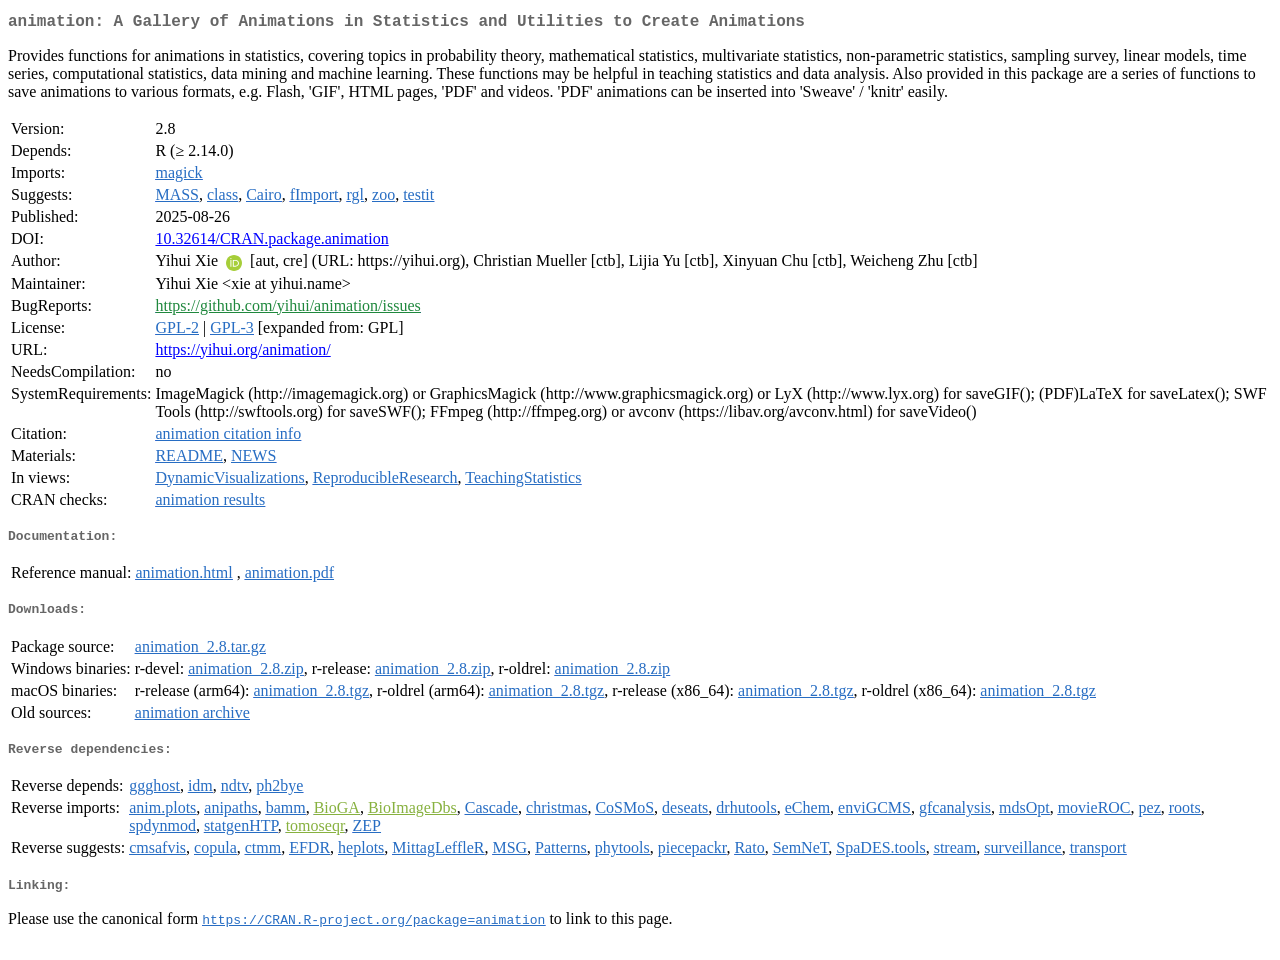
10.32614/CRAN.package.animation (271, 242)
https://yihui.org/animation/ (242, 353)
